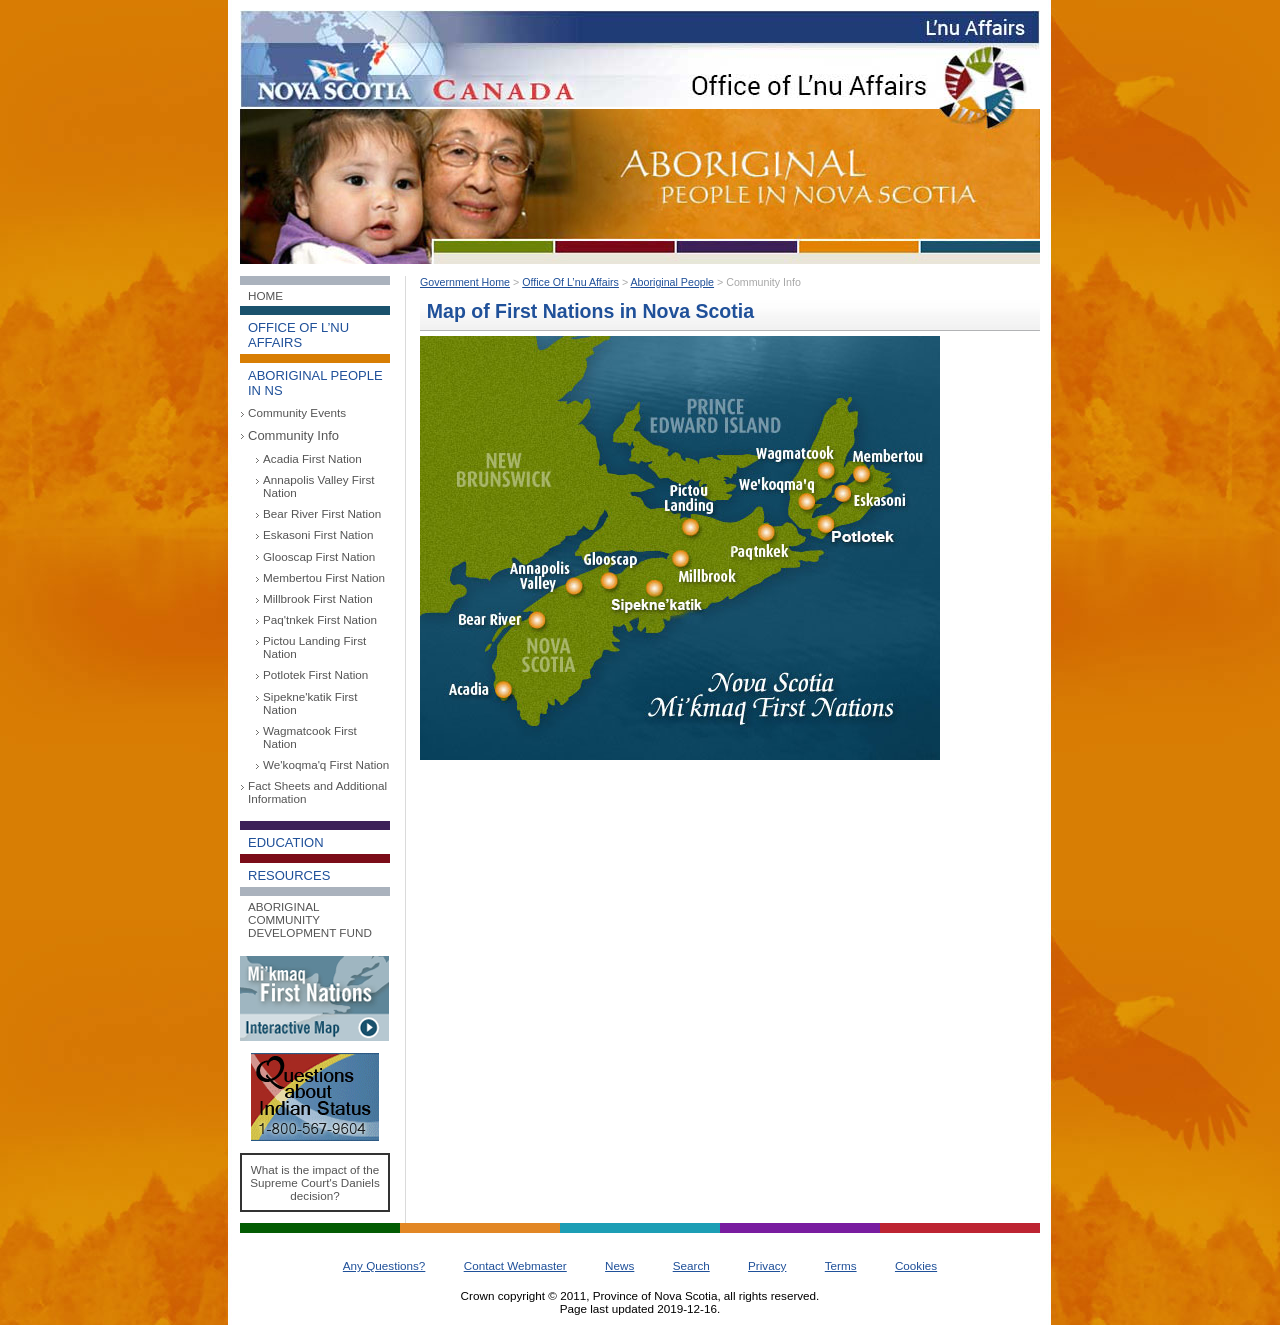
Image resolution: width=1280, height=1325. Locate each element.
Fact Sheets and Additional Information (317, 792)
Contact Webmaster (515, 1265)
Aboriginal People (673, 282)
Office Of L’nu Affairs (570, 282)
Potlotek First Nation (315, 674)
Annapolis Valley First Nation (319, 486)
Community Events (297, 412)
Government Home (465, 282)
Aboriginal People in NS (315, 383)
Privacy (767, 1265)
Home (265, 295)
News (619, 1265)
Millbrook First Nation (318, 598)
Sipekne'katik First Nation (310, 703)
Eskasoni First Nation (318, 534)
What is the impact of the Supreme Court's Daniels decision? (315, 1182)
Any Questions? (384, 1265)
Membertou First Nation (324, 577)
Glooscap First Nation (319, 556)
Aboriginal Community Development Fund (310, 919)
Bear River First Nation (322, 513)
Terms (841, 1265)
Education (286, 842)
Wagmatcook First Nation (310, 737)
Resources (289, 875)
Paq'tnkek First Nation (320, 619)
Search (691, 1265)
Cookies (916, 1265)
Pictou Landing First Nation (314, 647)
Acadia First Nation (312, 458)
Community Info (293, 435)
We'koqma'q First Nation (326, 764)
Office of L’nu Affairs (298, 335)
